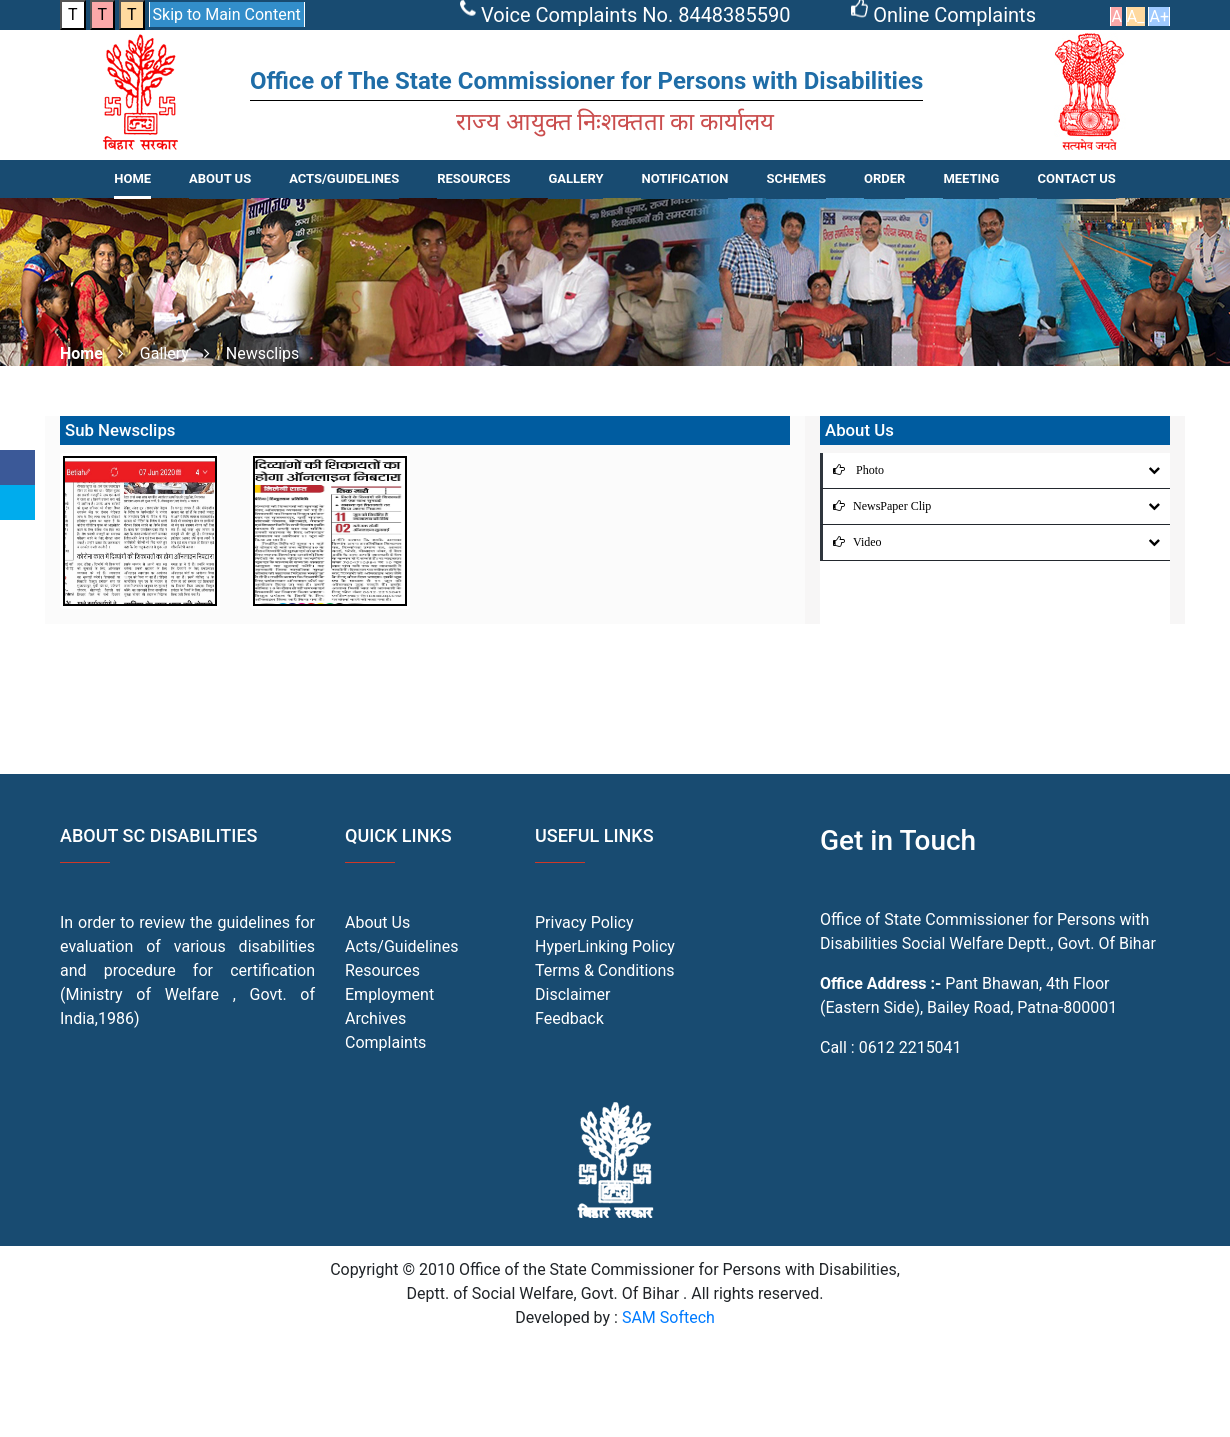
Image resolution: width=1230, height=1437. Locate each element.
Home (132, 178)
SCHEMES (796, 178)
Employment (389, 994)
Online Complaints (946, 15)
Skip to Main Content (227, 14)
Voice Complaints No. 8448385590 (628, 15)
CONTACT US (1076, 178)
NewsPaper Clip (877, 506)
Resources (382, 970)
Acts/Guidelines (401, 946)
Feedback (569, 1018)
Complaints (385, 1042)
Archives (375, 1018)
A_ (1136, 16)
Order (884, 178)
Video (852, 542)
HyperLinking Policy (605, 946)
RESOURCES (473, 178)
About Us (220, 178)
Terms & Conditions (605, 970)
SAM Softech (668, 1317)
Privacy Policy (584, 922)
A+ (1159, 16)
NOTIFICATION (684, 178)
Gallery (575, 178)
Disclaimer (572, 994)
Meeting (971, 178)
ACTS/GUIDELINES (344, 178)
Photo (853, 470)
